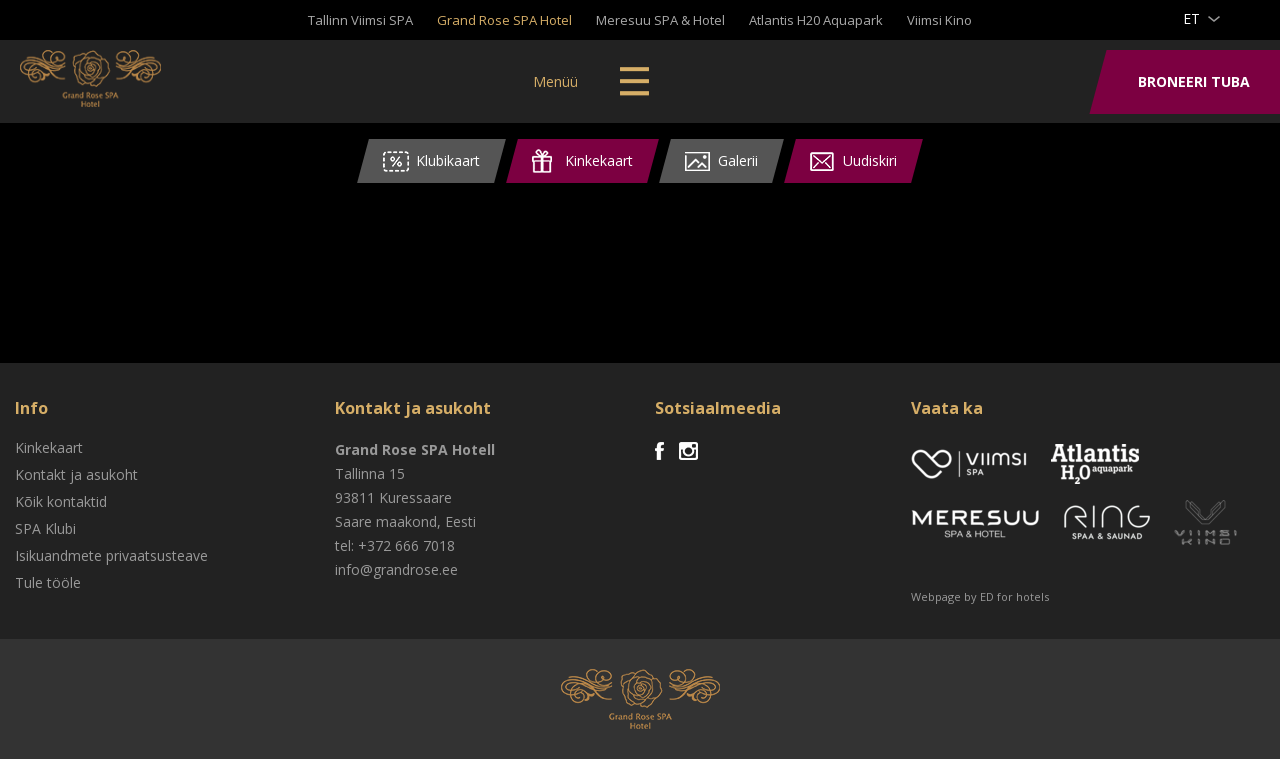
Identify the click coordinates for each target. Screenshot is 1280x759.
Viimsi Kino (939, 20)
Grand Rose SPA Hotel (504, 20)
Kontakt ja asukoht (76, 474)
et (1191, 18)
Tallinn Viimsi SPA (360, 20)
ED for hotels (1014, 596)
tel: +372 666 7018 (395, 545)
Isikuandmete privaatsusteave (111, 555)
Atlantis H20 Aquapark (816, 20)
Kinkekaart (49, 447)
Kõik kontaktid (61, 501)
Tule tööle (48, 582)
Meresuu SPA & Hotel (660, 20)
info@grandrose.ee (396, 569)
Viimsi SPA (99, 80)
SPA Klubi (45, 528)
